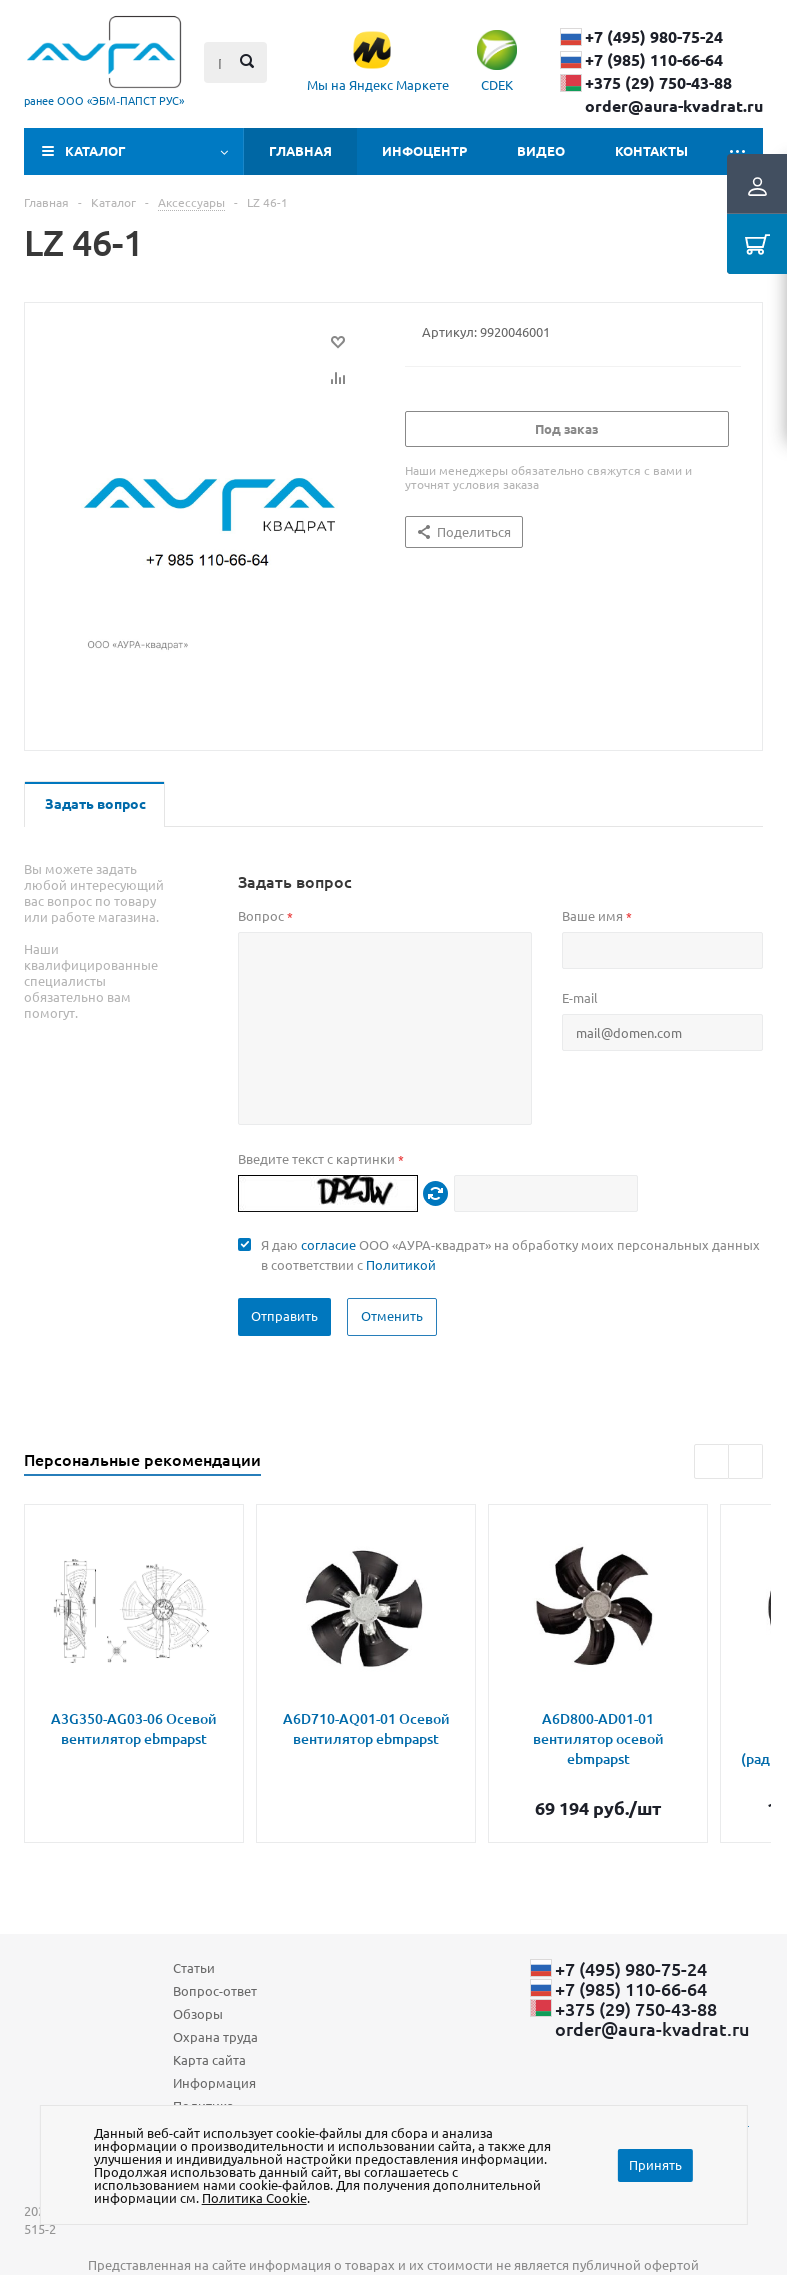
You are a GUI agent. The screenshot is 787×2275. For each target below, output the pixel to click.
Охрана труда (215, 2036)
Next (745, 1461)
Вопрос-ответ (215, 1990)
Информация (214, 2082)
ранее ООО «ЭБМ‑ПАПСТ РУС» (104, 100)
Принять (655, 2164)
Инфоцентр (424, 150)
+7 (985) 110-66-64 (654, 60)
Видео (541, 150)
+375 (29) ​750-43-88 (658, 83)
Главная (300, 150)
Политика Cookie (254, 2197)
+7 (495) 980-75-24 (654, 37)
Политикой (401, 1264)
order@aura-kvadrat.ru (674, 106)
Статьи (194, 1967)
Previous (711, 1461)
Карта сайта (209, 2059)
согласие (328, 1244)
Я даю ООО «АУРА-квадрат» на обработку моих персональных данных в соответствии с (510, 1254)
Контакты (651, 150)
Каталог (95, 150)
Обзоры (198, 2013)
